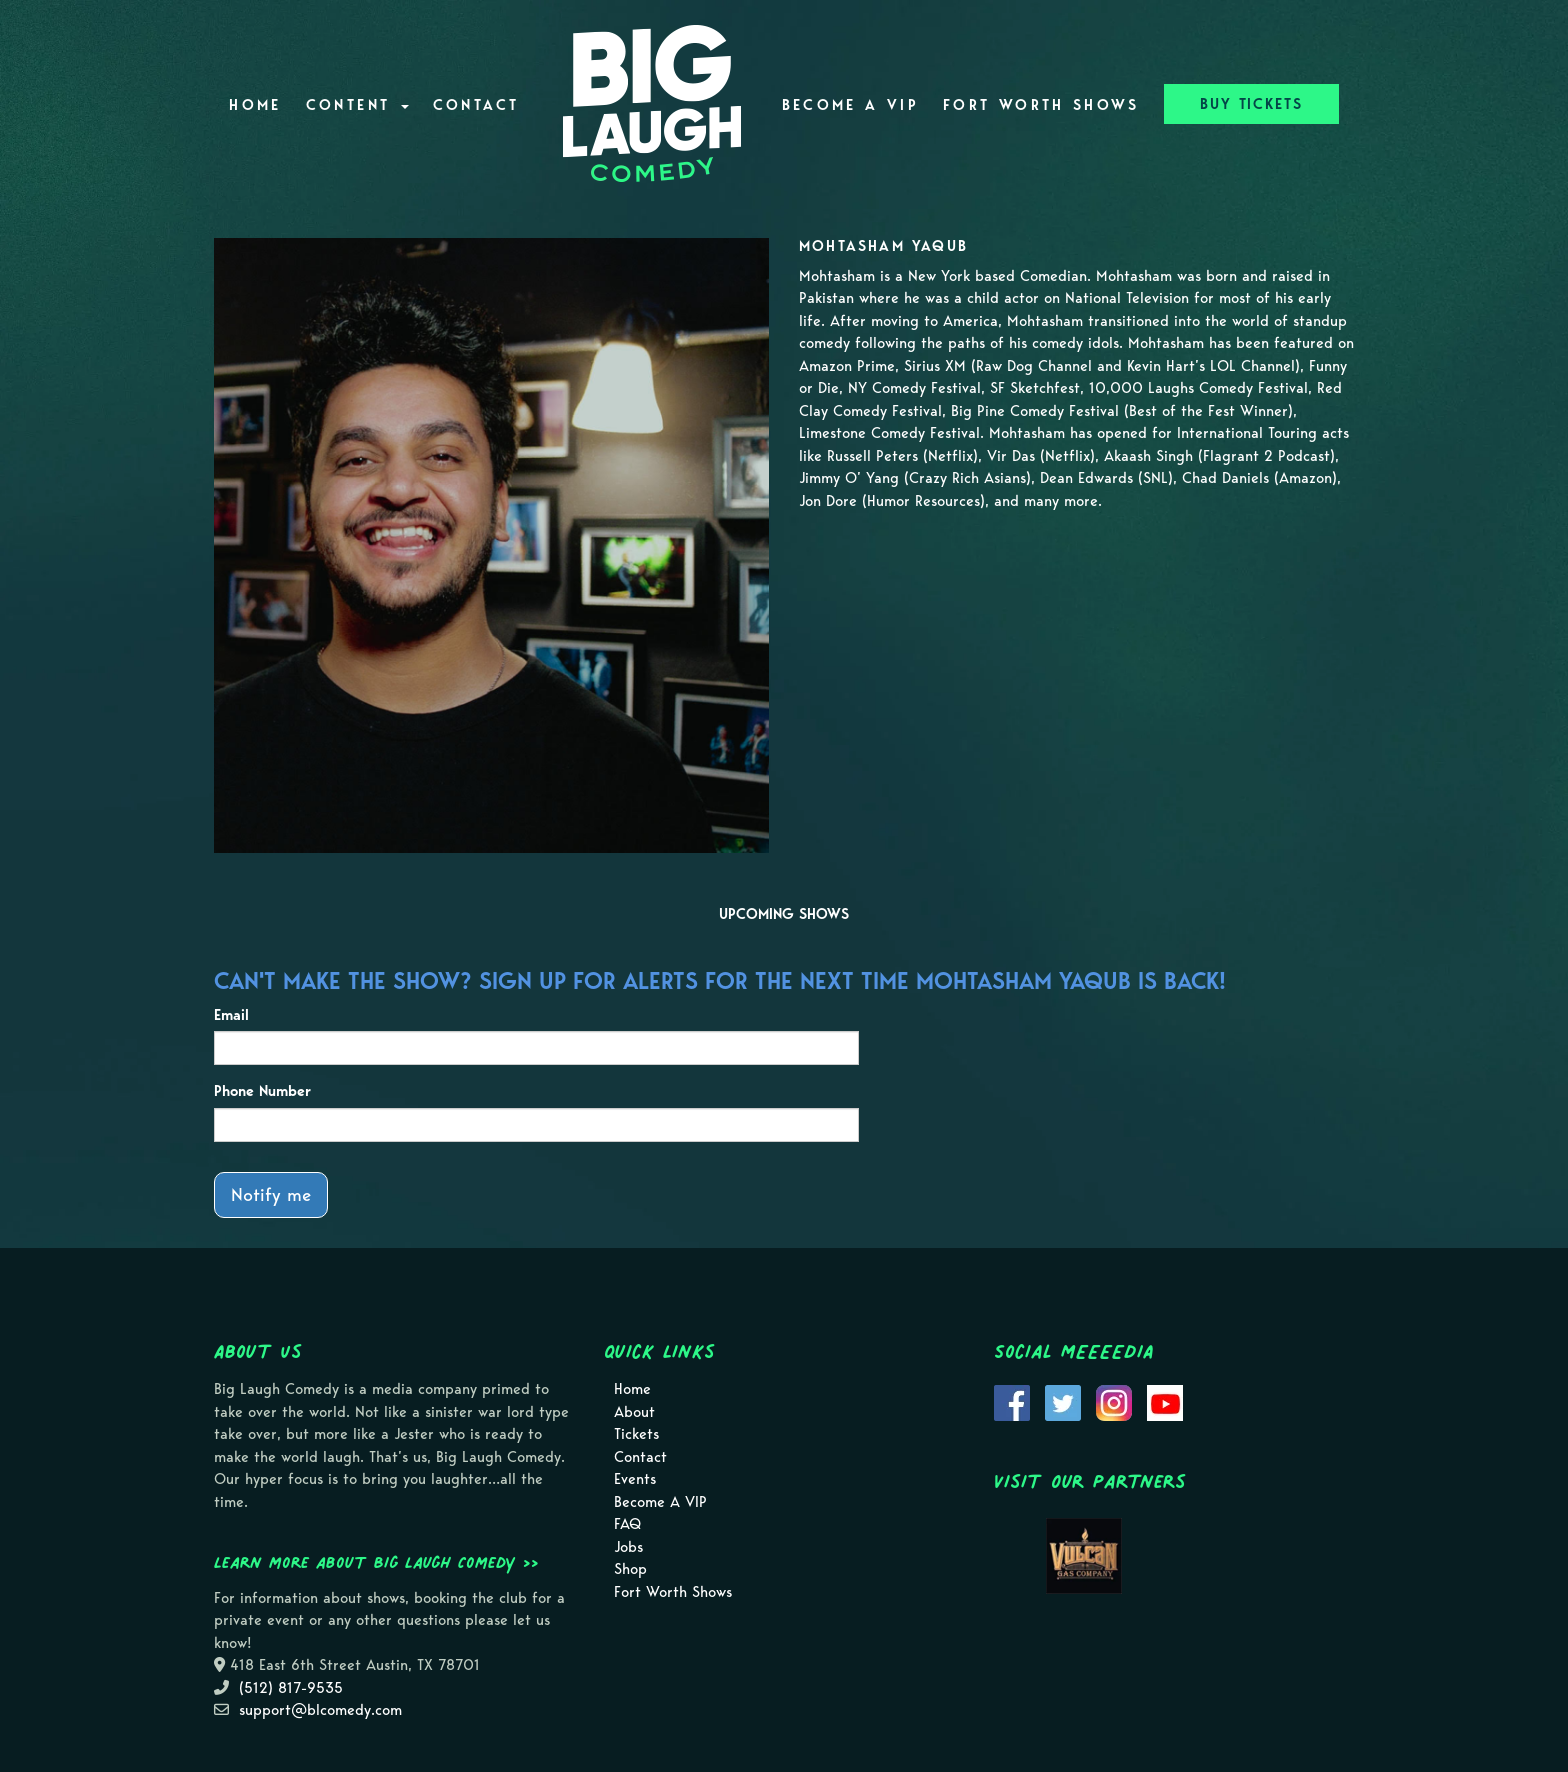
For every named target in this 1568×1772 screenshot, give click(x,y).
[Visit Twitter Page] (1063, 1402)
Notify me (271, 1194)
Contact (476, 105)
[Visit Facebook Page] (1012, 1402)
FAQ (627, 1524)
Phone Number (262, 1091)
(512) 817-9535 (291, 1688)
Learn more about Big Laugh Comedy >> (376, 1562)
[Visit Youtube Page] (1165, 1402)
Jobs (628, 1547)
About (634, 1412)
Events (635, 1479)
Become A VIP (850, 105)
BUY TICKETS (1251, 104)
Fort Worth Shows (1041, 105)
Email (231, 1015)
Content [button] (357, 105)
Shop (630, 1569)
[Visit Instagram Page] (1114, 1402)
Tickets (636, 1434)
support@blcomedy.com (320, 1710)
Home (255, 105)
